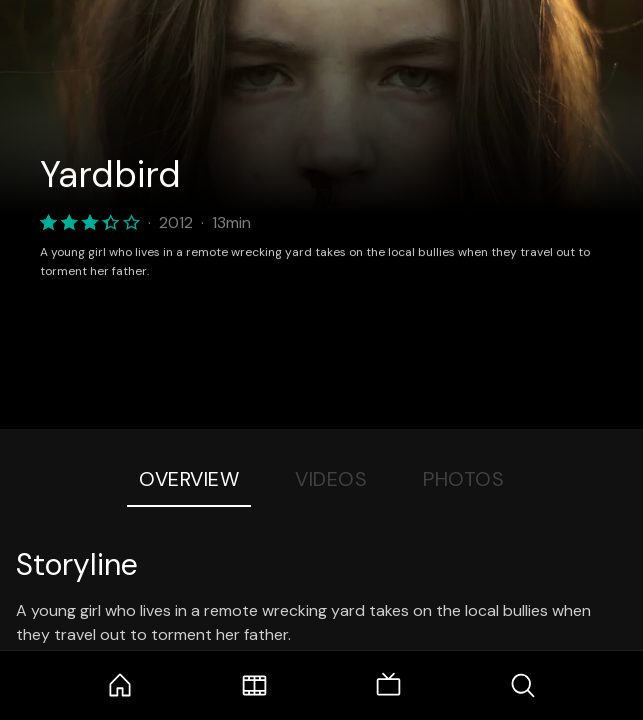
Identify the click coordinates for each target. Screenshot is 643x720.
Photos (463, 479)
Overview (189, 479)
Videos (331, 479)
